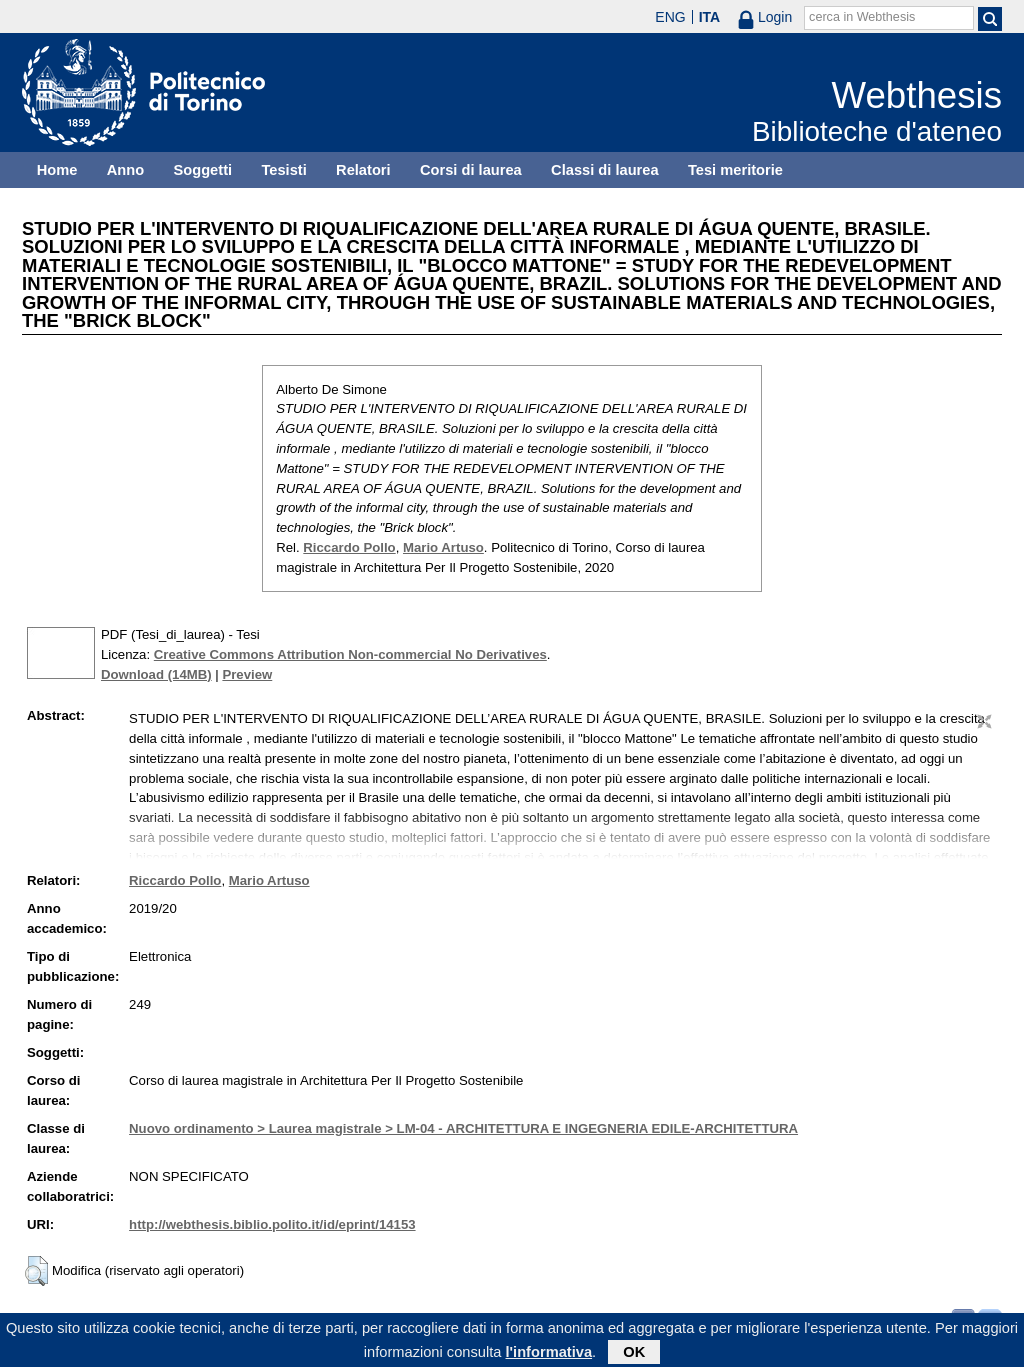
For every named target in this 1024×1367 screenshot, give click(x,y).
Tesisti (283, 170)
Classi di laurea (605, 170)
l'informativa (549, 1356)
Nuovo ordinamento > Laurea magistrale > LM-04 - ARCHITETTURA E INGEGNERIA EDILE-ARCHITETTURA (463, 1128)
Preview (247, 674)
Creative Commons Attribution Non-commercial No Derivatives (350, 654)
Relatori (363, 170)
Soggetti (202, 170)
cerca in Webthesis (862, 17)
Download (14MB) (156, 674)
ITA (710, 17)
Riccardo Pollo (349, 547)
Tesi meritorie (735, 170)
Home (57, 170)
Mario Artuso (443, 547)
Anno (125, 170)
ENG (670, 17)
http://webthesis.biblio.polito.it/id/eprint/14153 (272, 1224)
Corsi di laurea (471, 170)
